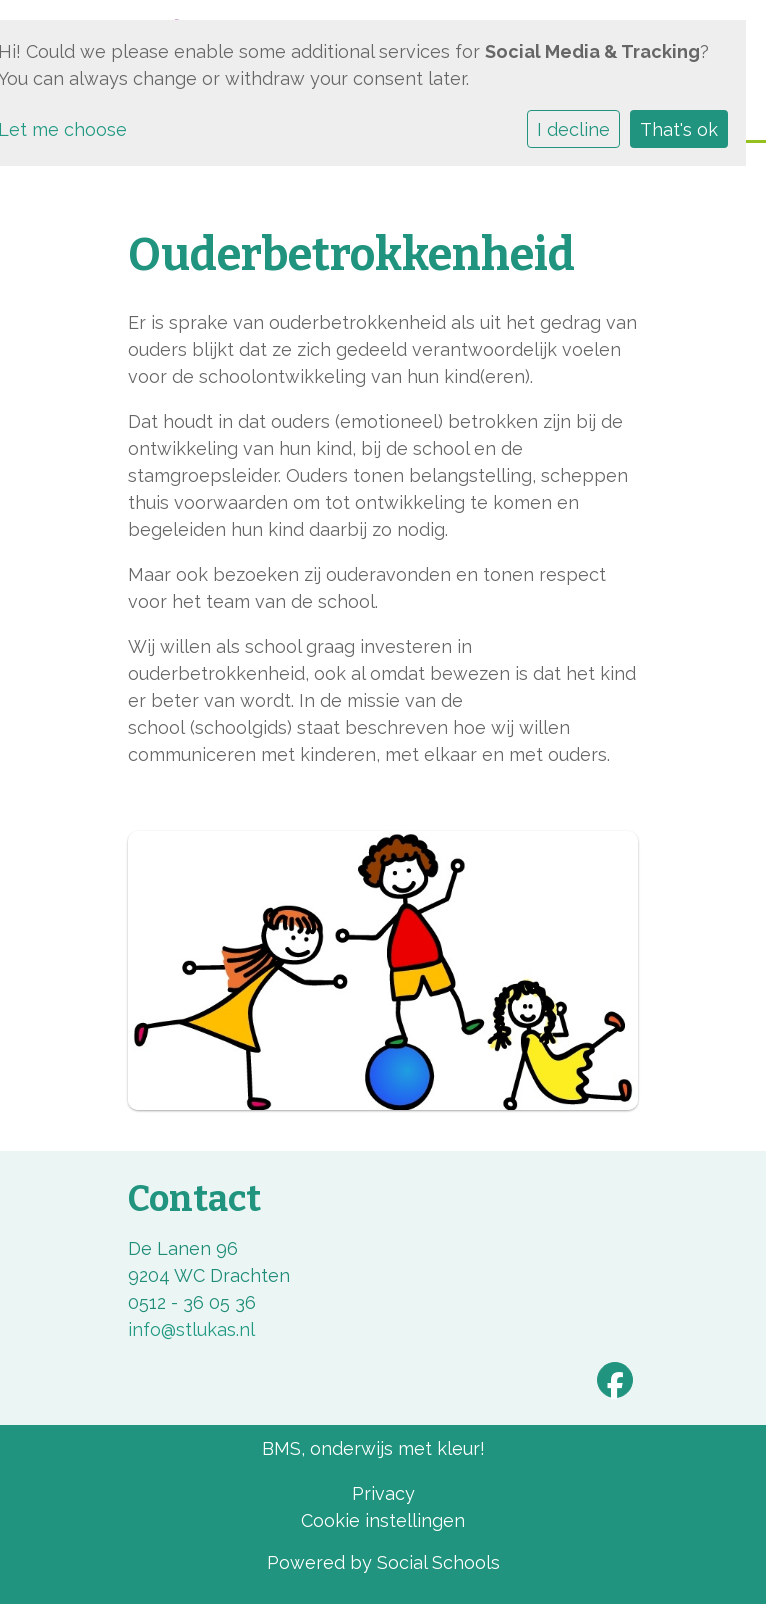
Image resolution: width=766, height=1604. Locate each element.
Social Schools (438, 1562)
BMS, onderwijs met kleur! (373, 1448)
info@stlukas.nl (191, 1329)
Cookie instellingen (383, 1520)
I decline (573, 129)
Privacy (383, 1493)
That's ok (679, 129)
